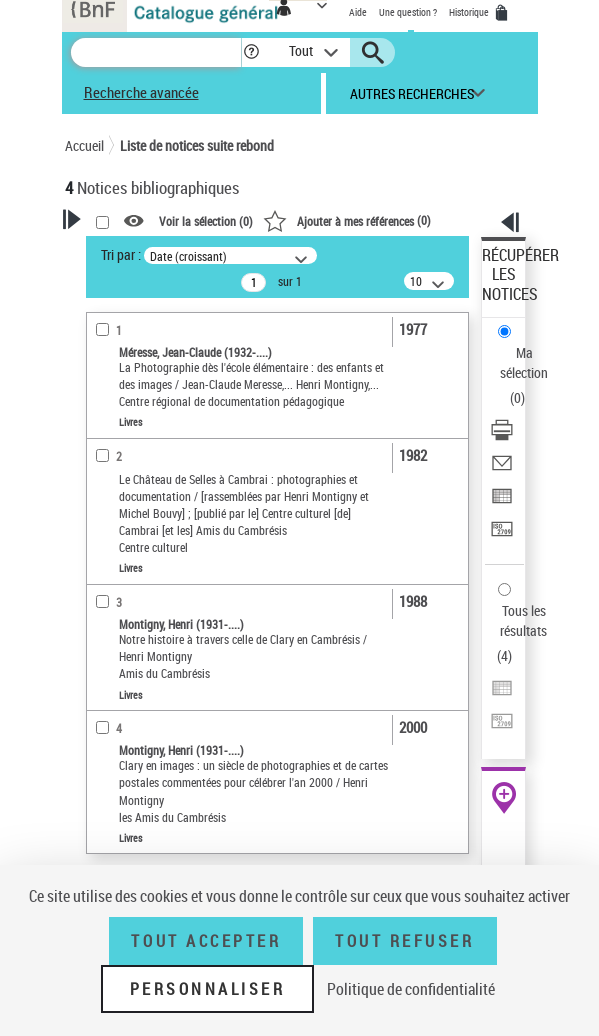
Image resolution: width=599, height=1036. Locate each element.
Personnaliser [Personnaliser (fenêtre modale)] (208, 989)
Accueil (84, 145)
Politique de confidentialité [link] (411, 989)
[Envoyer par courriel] (502, 469)
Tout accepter (206, 941)
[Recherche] (156, 52)
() (347, 220)
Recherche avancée (141, 92)
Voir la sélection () (206, 222)
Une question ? (408, 12)
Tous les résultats (523, 620)
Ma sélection (524, 362)
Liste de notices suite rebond (197, 145)
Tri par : (121, 254)
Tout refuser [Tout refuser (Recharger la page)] (404, 941)
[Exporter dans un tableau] (502, 502)
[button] (251, 52)
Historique (470, 12)
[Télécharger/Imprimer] (502, 436)
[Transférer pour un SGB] (502, 535)
